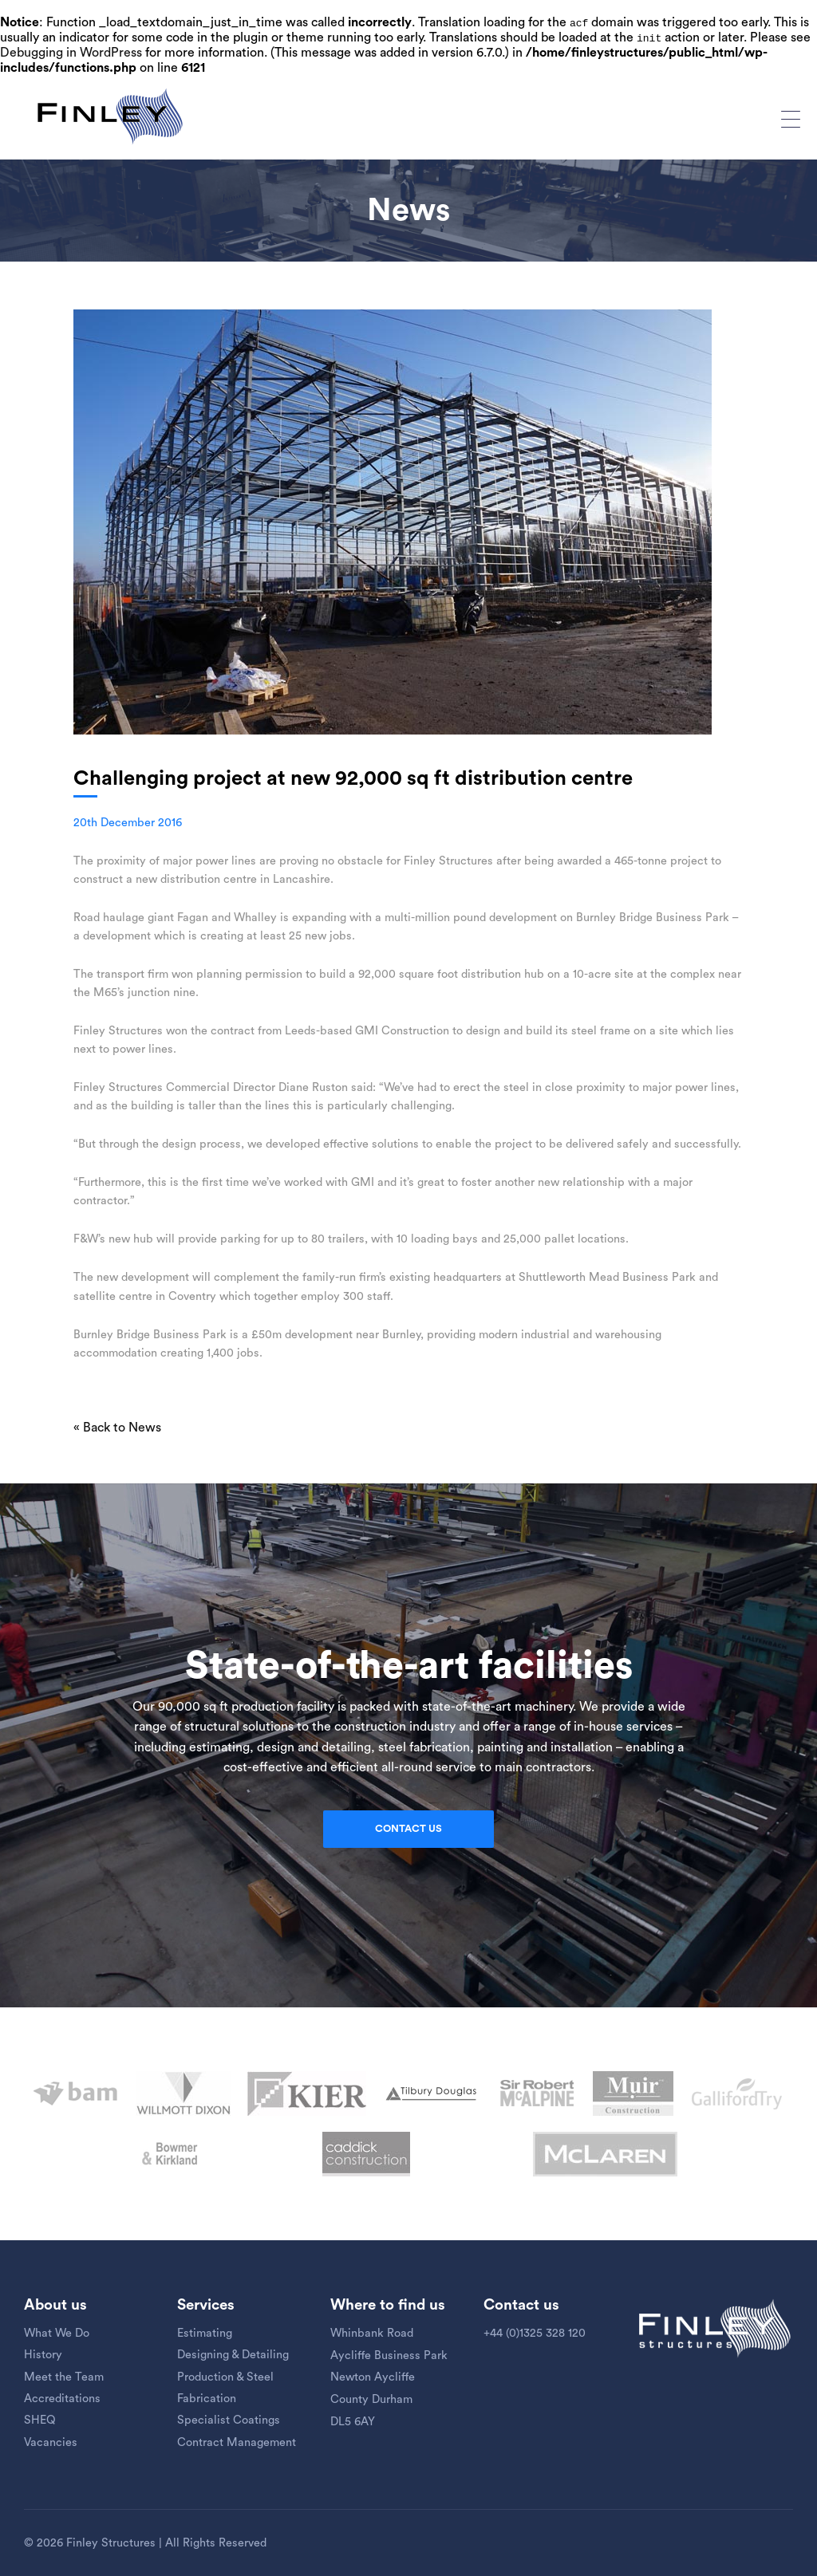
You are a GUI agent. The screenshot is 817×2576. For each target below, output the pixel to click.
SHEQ (40, 2420)
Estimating (204, 2333)
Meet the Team (64, 2377)
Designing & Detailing (233, 2355)
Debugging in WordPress (71, 52)
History (43, 2355)
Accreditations (62, 2399)
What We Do (56, 2333)
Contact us (408, 1829)
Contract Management (236, 2442)
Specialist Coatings (228, 2420)
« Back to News (117, 1427)
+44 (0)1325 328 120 (534, 2333)
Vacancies (50, 2442)
